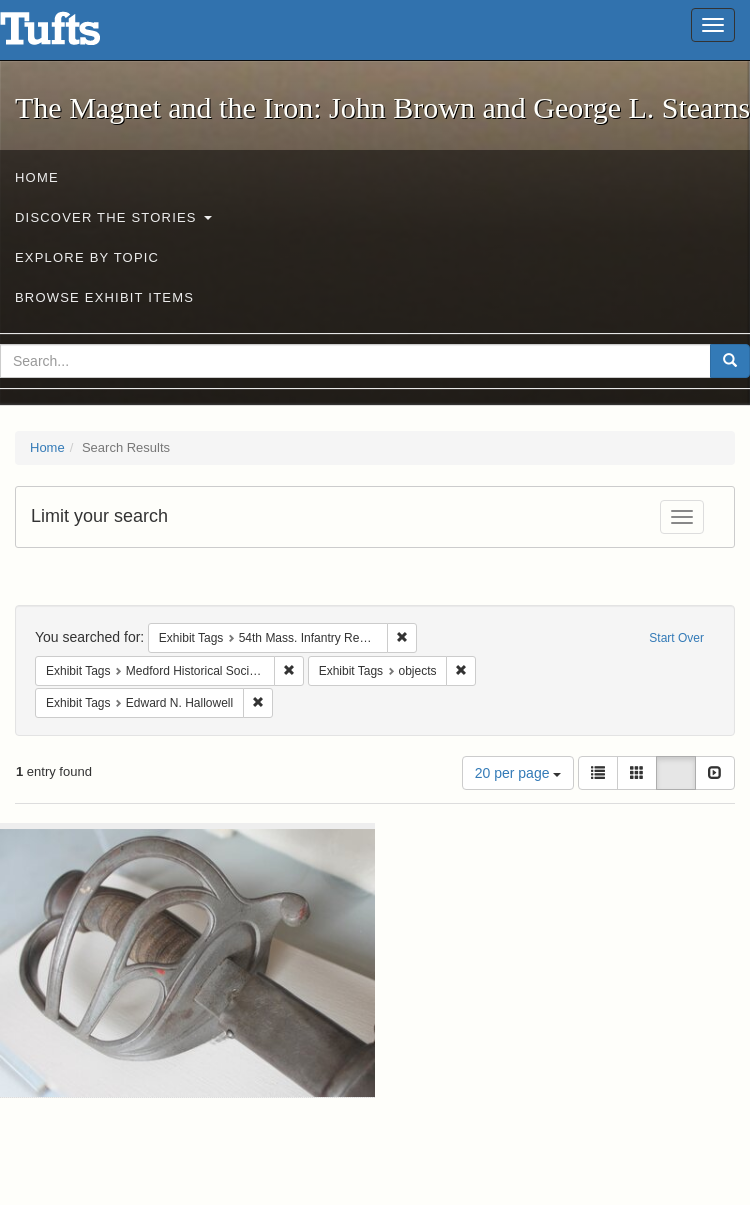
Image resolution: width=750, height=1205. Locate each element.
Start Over (676, 638)
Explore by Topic (87, 257)
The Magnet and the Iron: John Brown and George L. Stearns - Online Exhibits (75, 35)
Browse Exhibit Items (104, 297)
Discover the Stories (113, 217)
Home (37, 177)
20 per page (518, 773)
